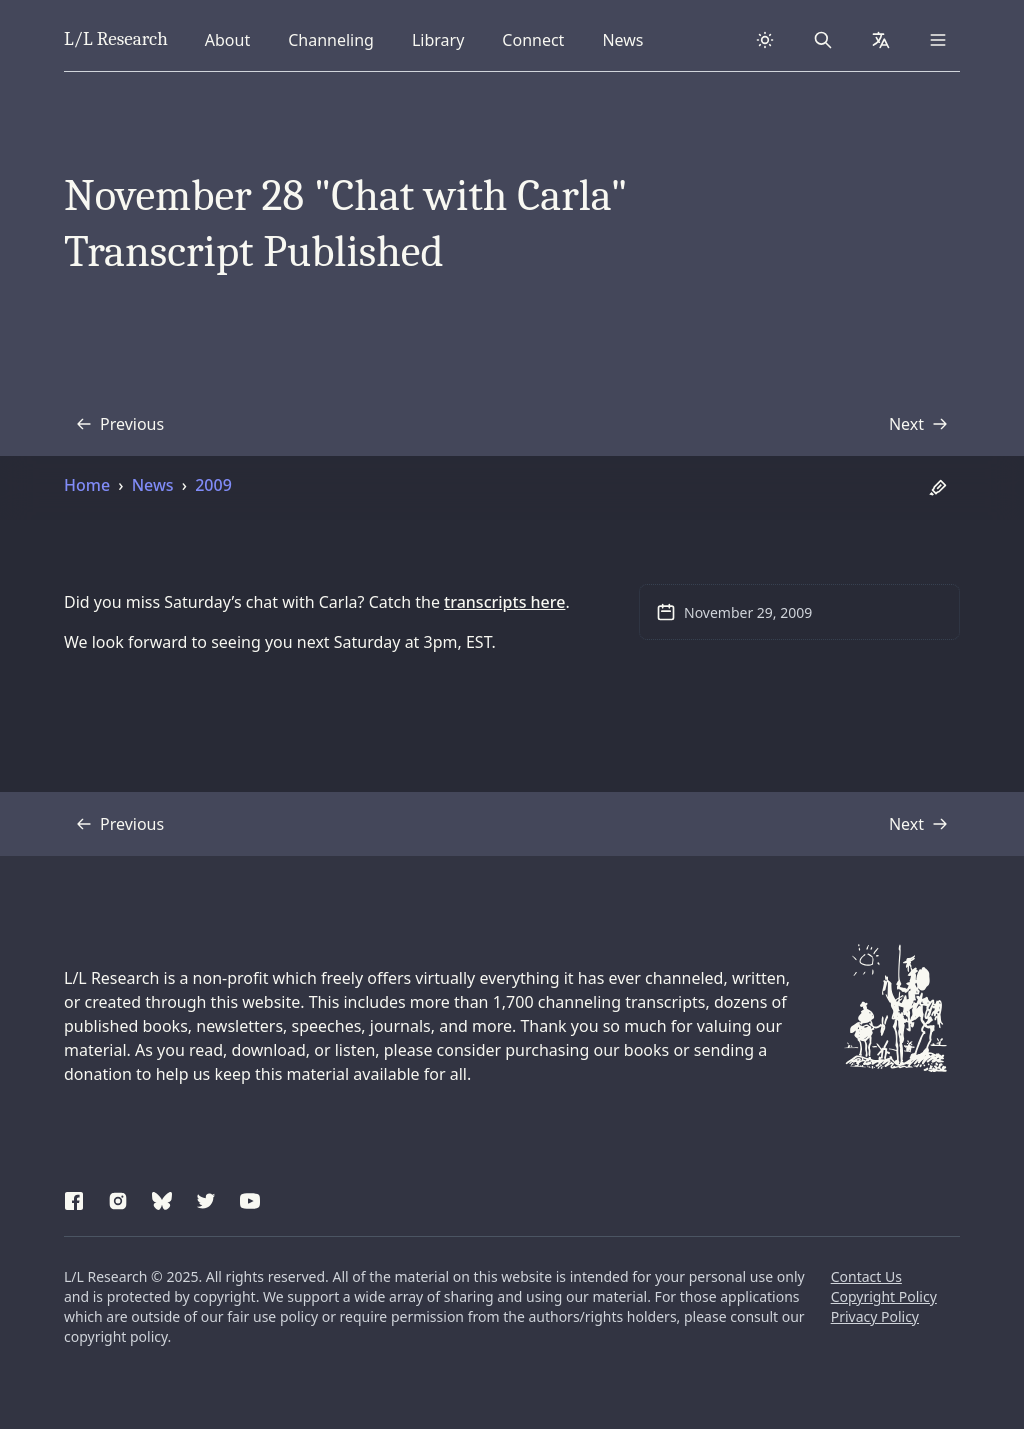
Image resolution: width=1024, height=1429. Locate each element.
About (233, 39)
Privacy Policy (875, 1316)
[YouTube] (250, 1198)
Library (444, 39)
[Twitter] (206, 1198)
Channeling (330, 39)
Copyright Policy (884, 1296)
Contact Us (866, 1276)
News (628, 39)
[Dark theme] (765, 40)
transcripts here (504, 602)
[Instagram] (118, 1198)
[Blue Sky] (162, 1198)
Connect (536, 39)
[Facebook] (74, 1198)
